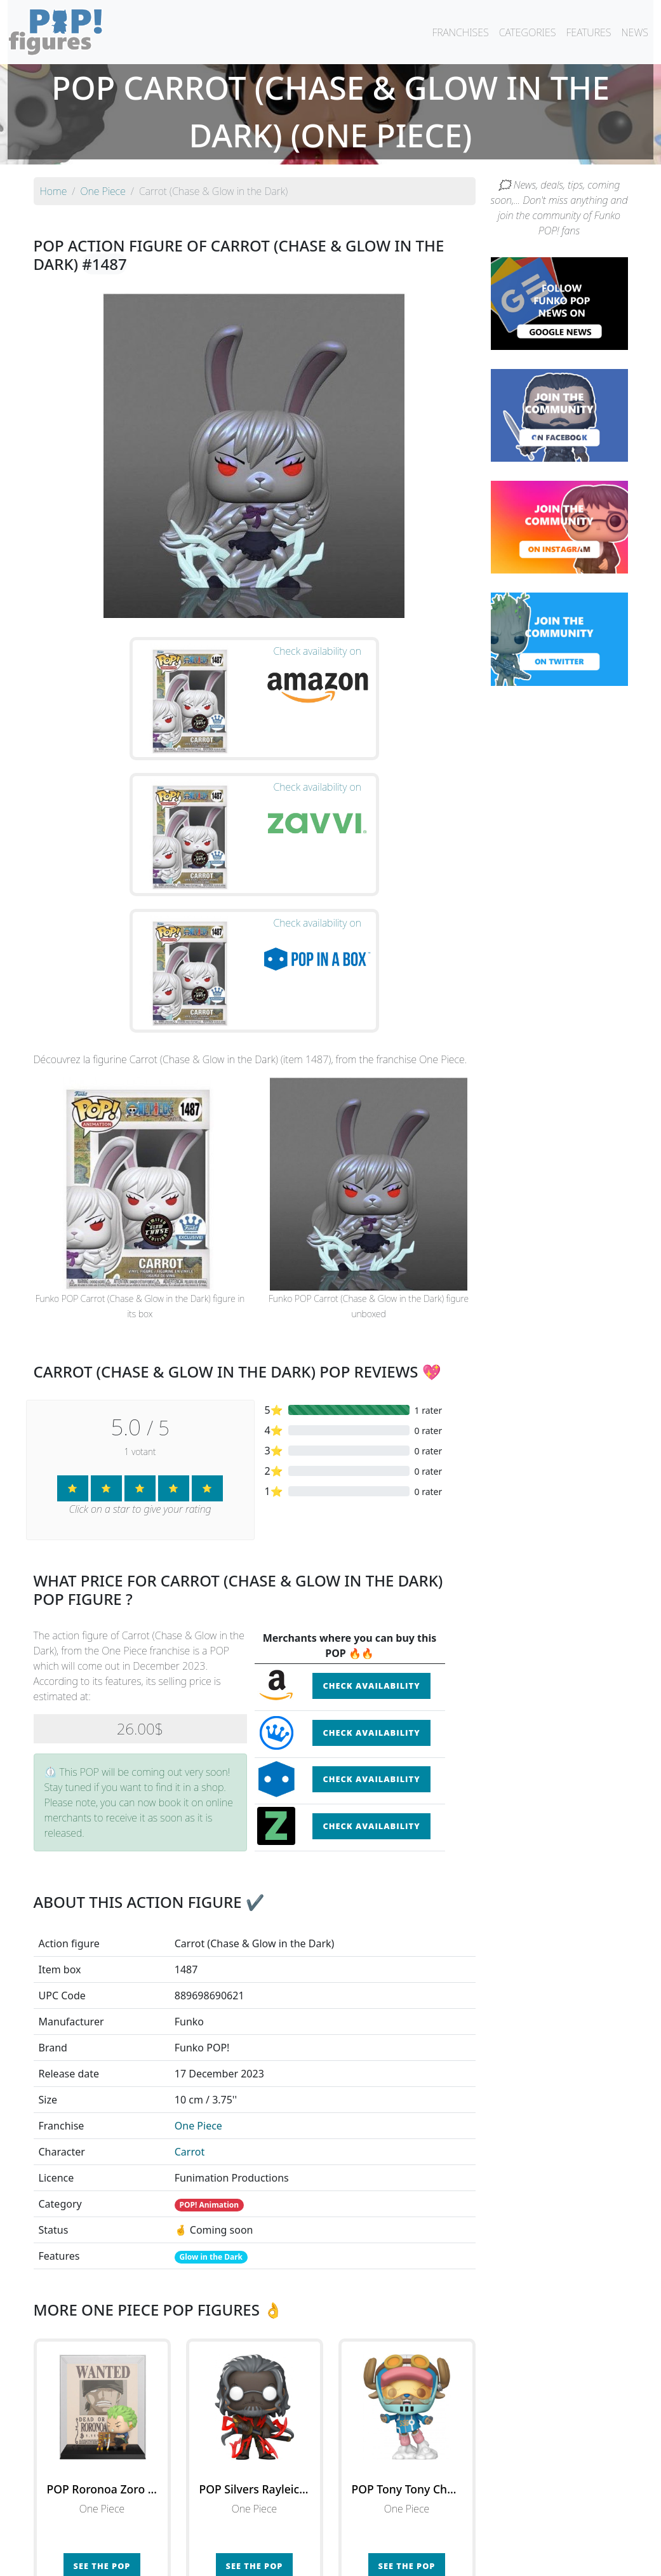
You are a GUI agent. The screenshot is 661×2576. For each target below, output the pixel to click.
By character (385, 2533)
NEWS (634, 32)
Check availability (371, 1490)
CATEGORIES (527, 32)
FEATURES (588, 32)
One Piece (198, 1931)
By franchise (320, 2533)
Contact (371, 2558)
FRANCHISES (460, 32)
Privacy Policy (487, 2558)
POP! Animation (209, 2009)
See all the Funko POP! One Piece (254, 2429)
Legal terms (423, 2558)
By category (450, 2533)
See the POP (102, 2371)
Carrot (189, 1957)
